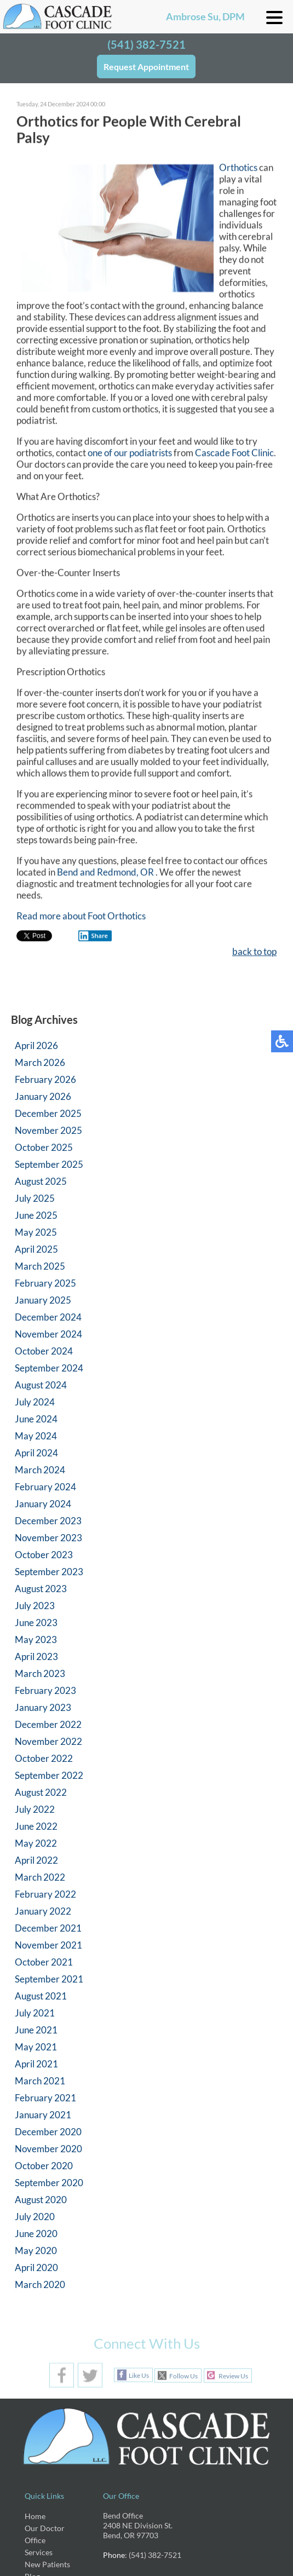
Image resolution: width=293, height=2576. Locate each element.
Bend (67, 873)
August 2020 (41, 2199)
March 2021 (40, 2081)
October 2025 (44, 1147)
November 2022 (48, 1741)
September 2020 (49, 2182)
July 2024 (35, 1402)
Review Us (233, 2376)
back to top (254, 953)
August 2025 (41, 1181)
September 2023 (49, 1571)
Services (39, 2552)
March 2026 (40, 1062)
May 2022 (36, 1843)
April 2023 (36, 1656)
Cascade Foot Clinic (234, 454)
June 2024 (36, 1419)
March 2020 (40, 2284)
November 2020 (48, 2148)
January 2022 (43, 1911)
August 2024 (41, 1385)
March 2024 (40, 1470)
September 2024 (49, 1368)
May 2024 (36, 1436)
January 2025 (43, 1300)
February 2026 (45, 1079)
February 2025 (45, 1283)
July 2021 (35, 2013)
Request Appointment (146, 66)
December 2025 (48, 1113)
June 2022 (36, 1826)
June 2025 (36, 1215)
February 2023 (45, 1690)
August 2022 (41, 1792)
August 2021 (41, 1996)
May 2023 (36, 1639)
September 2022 (49, 1775)
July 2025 (35, 1198)
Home (35, 2516)
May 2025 (36, 1232)
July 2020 (35, 2216)
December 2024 (48, 1317)
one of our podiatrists (130, 454)
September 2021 (49, 1979)
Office (35, 2540)
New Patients (47, 2564)
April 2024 (36, 1453)
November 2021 (48, 1945)
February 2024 (45, 1486)
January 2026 (43, 1096)
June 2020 (36, 2233)
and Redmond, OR (117, 873)
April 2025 (36, 1249)
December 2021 (48, 1928)
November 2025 (48, 1130)
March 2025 (40, 1266)
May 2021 (36, 2047)
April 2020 (36, 2267)
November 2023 (48, 1537)
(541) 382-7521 (146, 44)
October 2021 (44, 1962)
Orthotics (239, 169)
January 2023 (43, 1707)
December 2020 (48, 2131)
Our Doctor (45, 2528)
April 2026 (36, 1045)
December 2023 (48, 1520)
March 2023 (40, 1673)
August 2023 (41, 1588)
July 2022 (35, 1809)
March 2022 (40, 1877)
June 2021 (36, 2030)
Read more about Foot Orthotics (81, 917)
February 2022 (45, 1894)
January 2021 (43, 2114)
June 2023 (36, 1622)
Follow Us (183, 2376)
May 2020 (36, 2250)
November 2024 (48, 1334)
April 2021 (36, 2064)
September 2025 (49, 1164)
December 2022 (48, 1724)
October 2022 (44, 1758)
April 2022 (36, 1860)
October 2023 (44, 1554)
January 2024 (43, 1503)
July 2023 (35, 1605)
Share (93, 937)
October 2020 (44, 2165)
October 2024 (44, 1351)
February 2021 (45, 2098)
